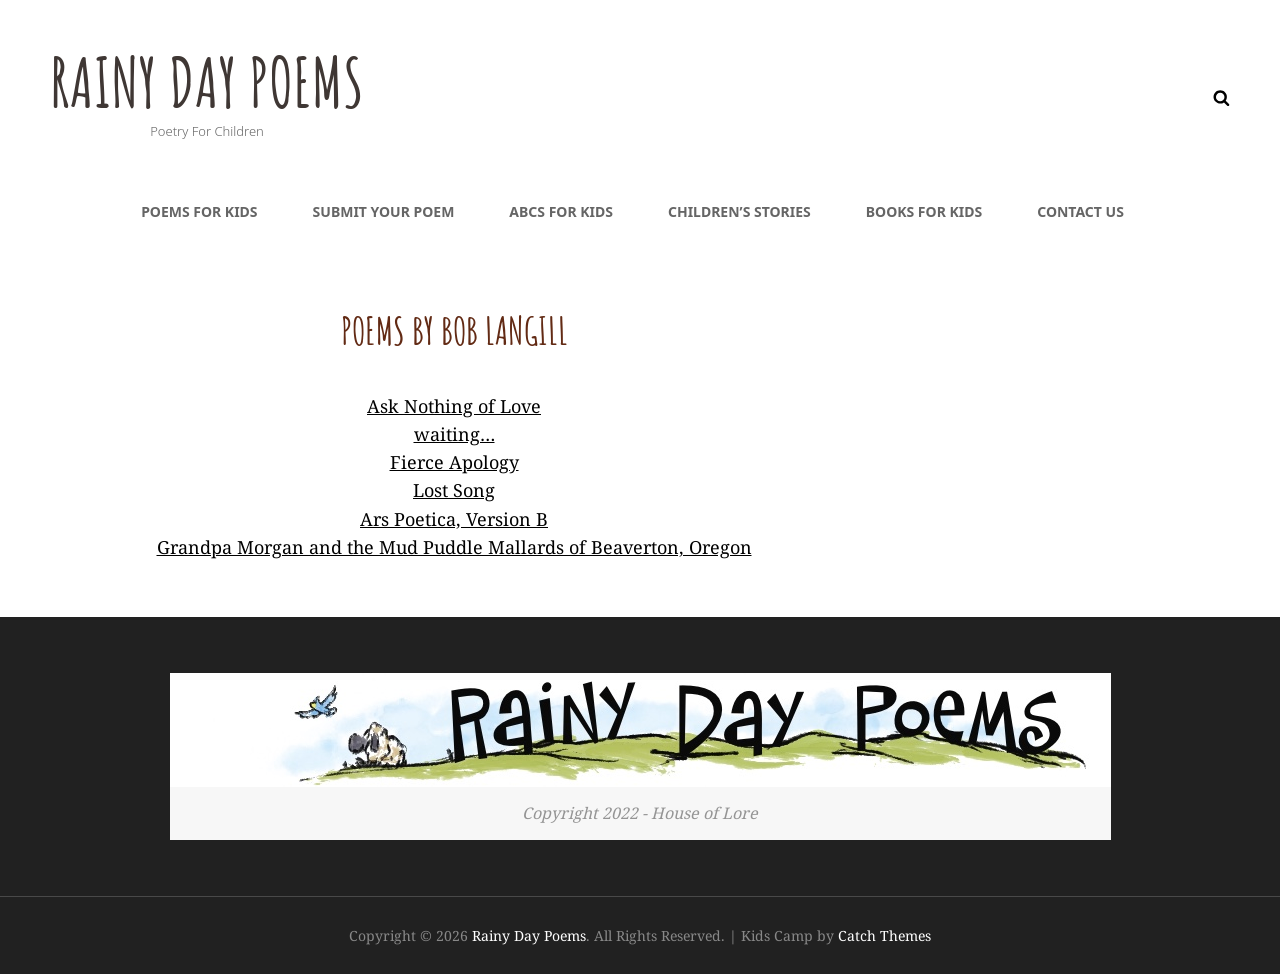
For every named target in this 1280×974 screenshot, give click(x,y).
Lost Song (454, 490)
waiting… (454, 434)
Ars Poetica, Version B (454, 519)
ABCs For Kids (561, 211)
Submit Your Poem (384, 211)
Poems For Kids (199, 211)
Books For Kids (924, 211)
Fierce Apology (454, 462)
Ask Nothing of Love (454, 406)
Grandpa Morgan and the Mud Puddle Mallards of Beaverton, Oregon (454, 547)
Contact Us (1080, 211)
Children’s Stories (739, 211)
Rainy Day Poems (212, 81)
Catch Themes (884, 935)
